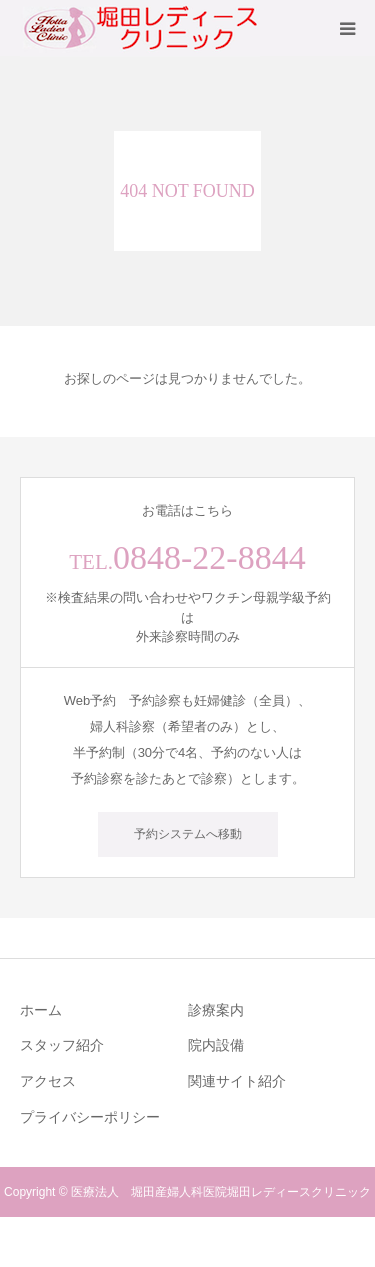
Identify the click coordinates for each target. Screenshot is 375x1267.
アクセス (48, 1081)
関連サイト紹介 (237, 1081)
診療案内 (216, 1010)
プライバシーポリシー (90, 1117)
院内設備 (216, 1045)
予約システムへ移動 (188, 834)
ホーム (41, 1010)
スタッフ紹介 (62, 1045)
